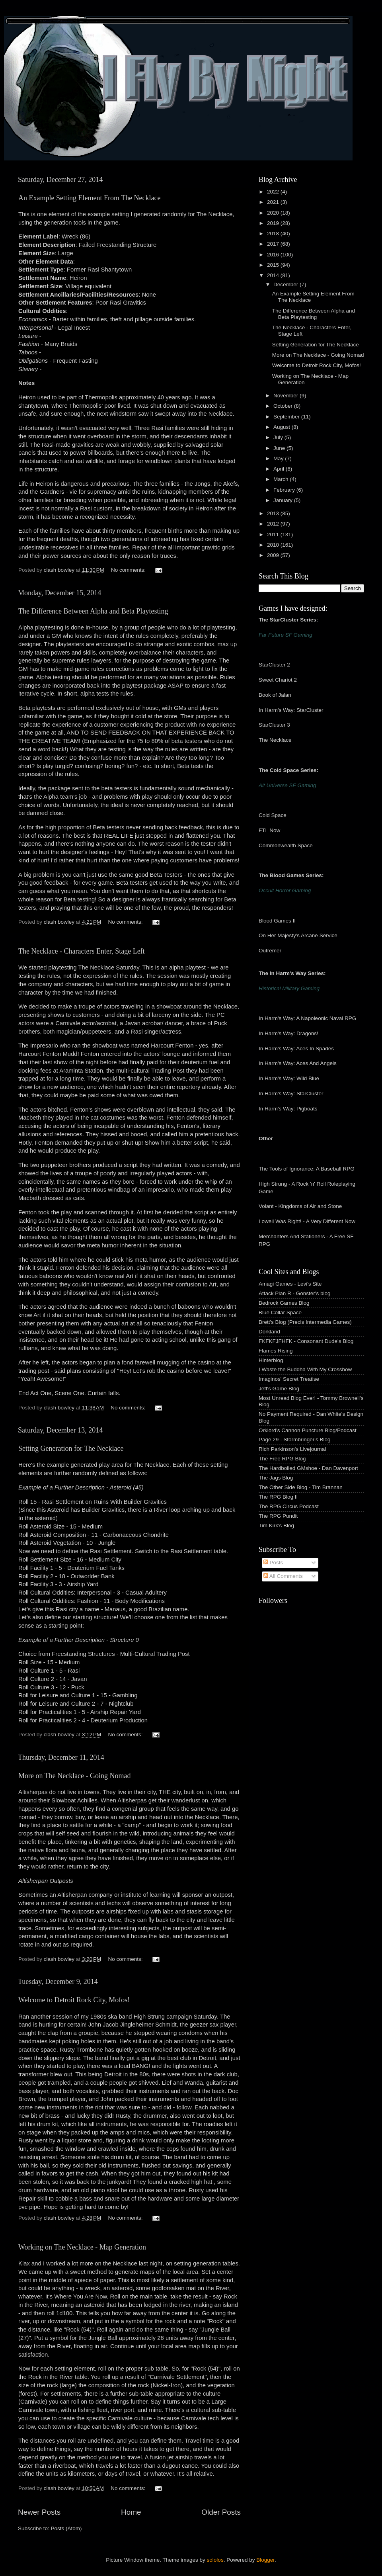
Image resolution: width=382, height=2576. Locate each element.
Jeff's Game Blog (279, 1389)
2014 (274, 275)
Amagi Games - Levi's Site (290, 1284)
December (286, 284)
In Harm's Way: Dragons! (288, 1033)
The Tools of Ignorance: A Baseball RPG (307, 1169)
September (287, 417)
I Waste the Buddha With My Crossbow (305, 1369)
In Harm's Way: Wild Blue (289, 1078)
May (279, 458)
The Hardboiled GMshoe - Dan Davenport (308, 1468)
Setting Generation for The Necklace (71, 1448)
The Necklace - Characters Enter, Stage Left (81, 951)
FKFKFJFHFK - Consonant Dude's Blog (306, 1341)
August (282, 427)
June (279, 448)
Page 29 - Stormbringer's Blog (294, 1439)
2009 (274, 555)
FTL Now (269, 830)
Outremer (270, 951)
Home (131, 2512)
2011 (274, 534)
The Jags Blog (276, 1478)
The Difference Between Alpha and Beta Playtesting (93, 611)
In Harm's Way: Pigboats (288, 1109)
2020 (274, 213)
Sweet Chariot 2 (278, 680)
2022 (274, 192)
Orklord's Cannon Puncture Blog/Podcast (308, 1430)
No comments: (129, 570)
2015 (274, 265)
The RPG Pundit (278, 1516)
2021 (274, 202)
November (286, 396)
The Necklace (275, 740)
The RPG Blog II (278, 1497)
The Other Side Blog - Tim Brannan (301, 1487)
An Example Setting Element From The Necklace (89, 198)
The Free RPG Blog (282, 1459)
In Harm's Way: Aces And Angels (298, 1063)
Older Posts (221, 2512)
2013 (274, 513)
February (284, 490)
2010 (274, 545)
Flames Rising (276, 1351)
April (279, 469)
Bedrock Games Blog (284, 1303)
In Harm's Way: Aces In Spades (296, 1049)
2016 (274, 255)
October (283, 406)
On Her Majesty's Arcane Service (298, 935)
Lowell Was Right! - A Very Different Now (307, 1221)
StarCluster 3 (274, 725)
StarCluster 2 (274, 665)
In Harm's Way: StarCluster (291, 710)
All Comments (283, 1576)
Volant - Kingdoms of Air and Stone (300, 1206)
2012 (274, 524)
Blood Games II (277, 921)
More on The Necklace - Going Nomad (74, 1776)
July (279, 437)
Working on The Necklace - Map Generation (82, 2247)
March (281, 479)
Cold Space (272, 815)
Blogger (265, 2560)
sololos (215, 2560)
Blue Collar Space (280, 1312)
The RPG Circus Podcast (289, 1506)
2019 (274, 223)
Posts (273, 1563)
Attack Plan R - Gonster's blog (294, 1293)
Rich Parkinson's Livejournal (292, 1449)
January (283, 500)
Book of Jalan (275, 695)
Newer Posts (39, 2512)
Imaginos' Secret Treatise (289, 1379)
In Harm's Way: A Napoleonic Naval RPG (307, 1018)
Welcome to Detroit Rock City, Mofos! (74, 2000)
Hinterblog (271, 1360)
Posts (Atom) (66, 2528)
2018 (274, 233)
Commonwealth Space (286, 845)
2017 (274, 244)
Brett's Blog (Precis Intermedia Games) (305, 1322)
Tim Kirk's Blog (276, 1525)
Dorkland (269, 1332)
